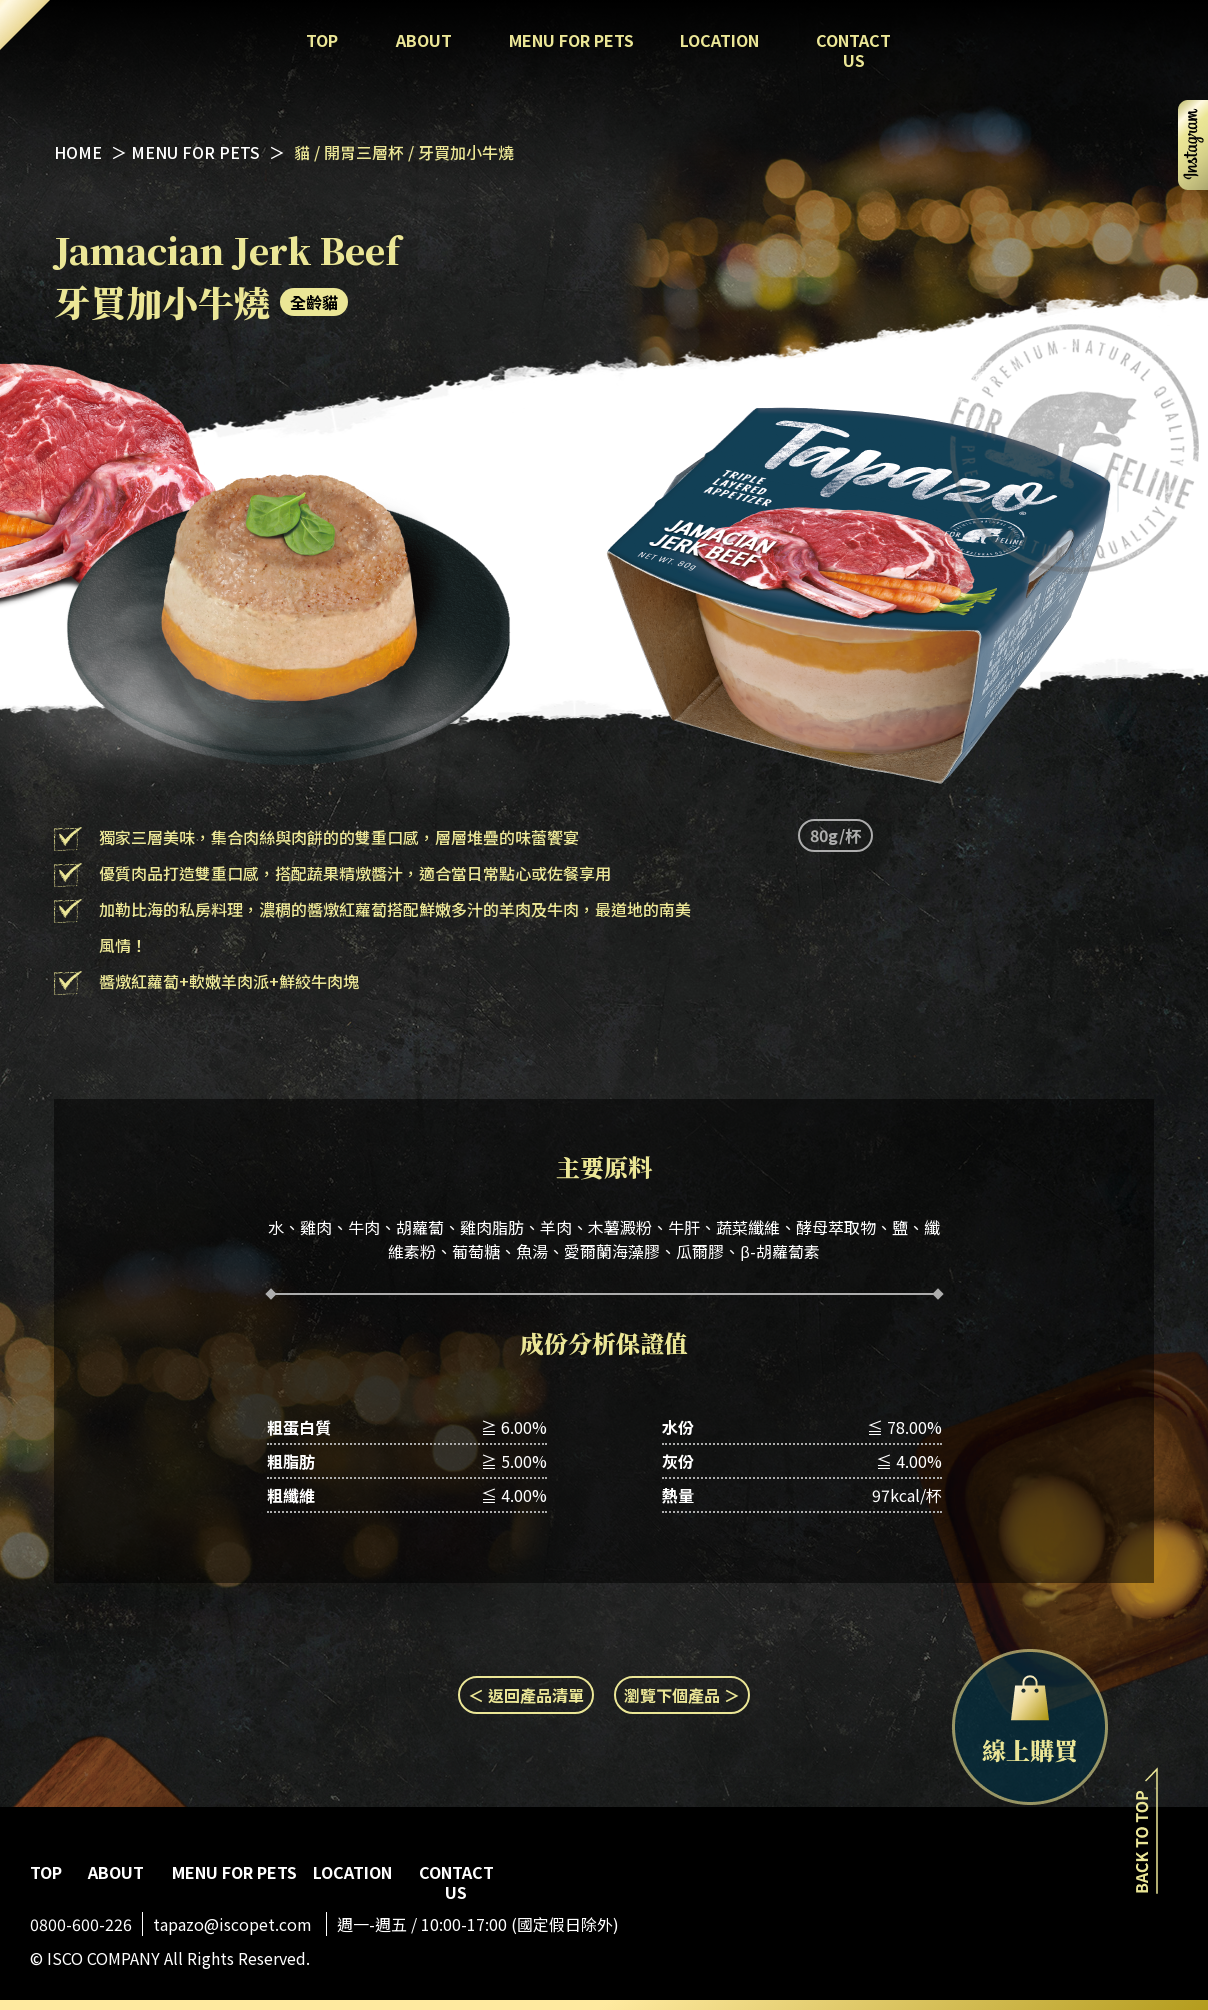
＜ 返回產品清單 (526, 1695)
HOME (78, 152)
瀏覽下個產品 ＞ (682, 1695)
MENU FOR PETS (197, 152)
